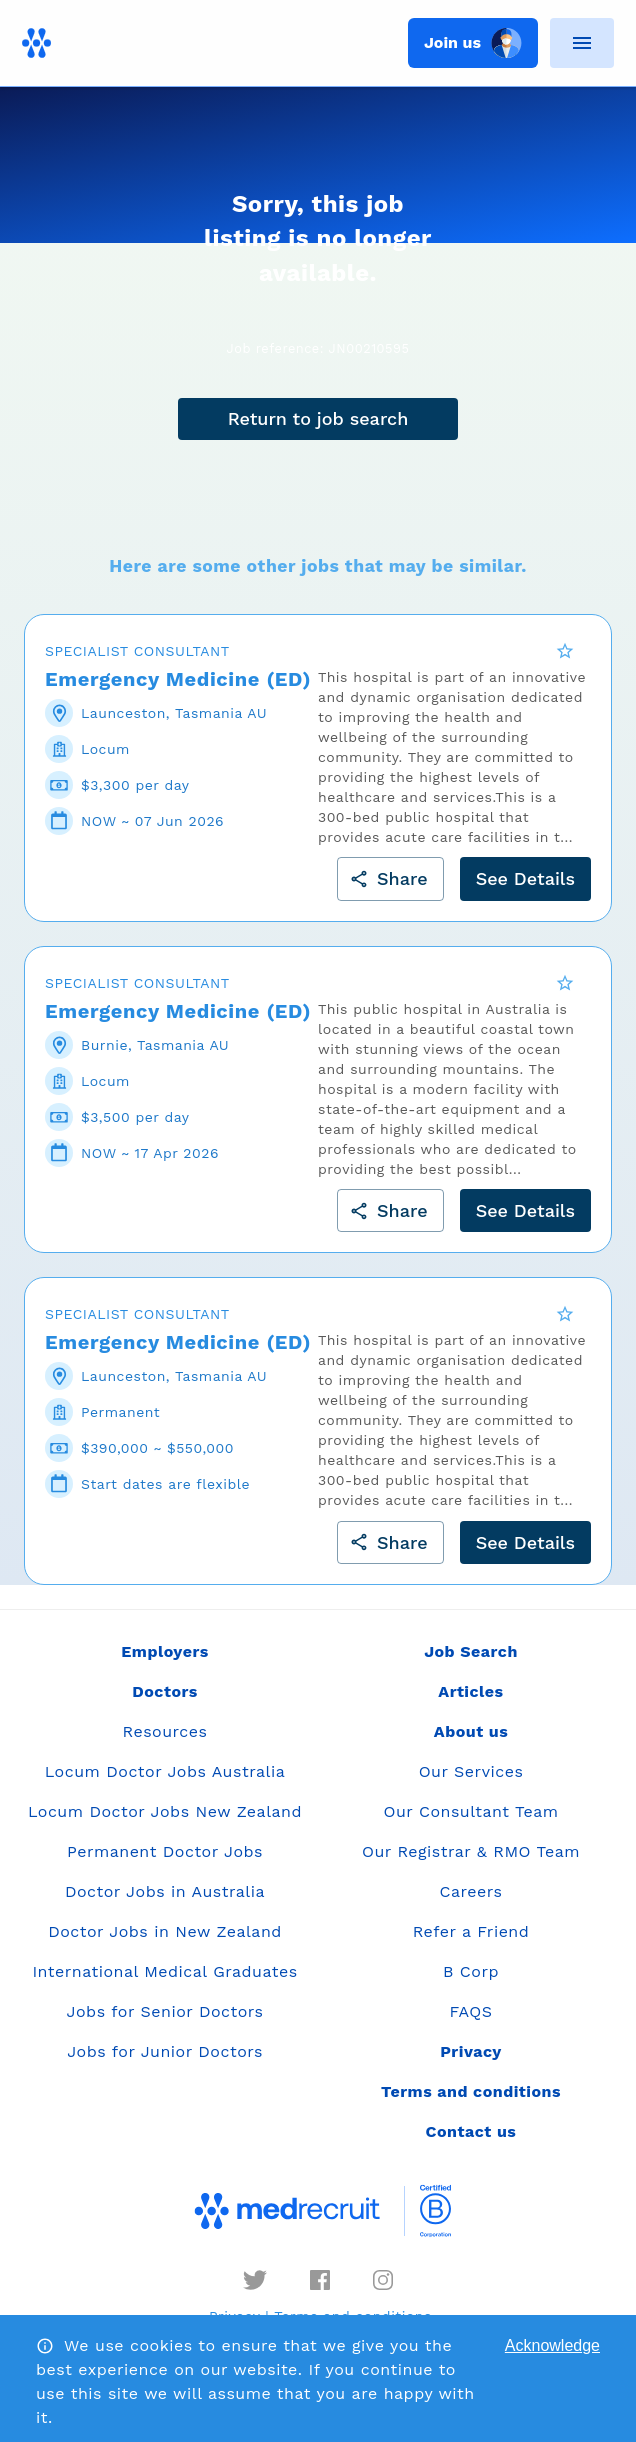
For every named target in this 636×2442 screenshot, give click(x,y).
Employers (164, 1665)
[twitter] (255, 2294)
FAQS (470, 2025)
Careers (471, 1905)
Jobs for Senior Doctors (165, 2025)
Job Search (471, 1665)
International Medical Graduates (164, 1985)
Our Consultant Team (470, 1825)
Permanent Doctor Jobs (165, 1865)
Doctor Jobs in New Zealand (165, 1945)
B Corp (471, 1985)
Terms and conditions (471, 2105)
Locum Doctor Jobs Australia (165, 1785)
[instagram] (383, 2294)
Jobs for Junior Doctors (165, 2065)
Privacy (471, 2065)
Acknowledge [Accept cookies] (552, 2345)
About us (471, 1745)
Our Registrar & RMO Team (471, 1865)
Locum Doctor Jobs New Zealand (165, 1825)
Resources (165, 1745)
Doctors (165, 1705)
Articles (470, 1705)
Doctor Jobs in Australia (165, 1905)
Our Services (471, 1785)
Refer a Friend (471, 1945)
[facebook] (320, 2294)
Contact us (471, 2145)
